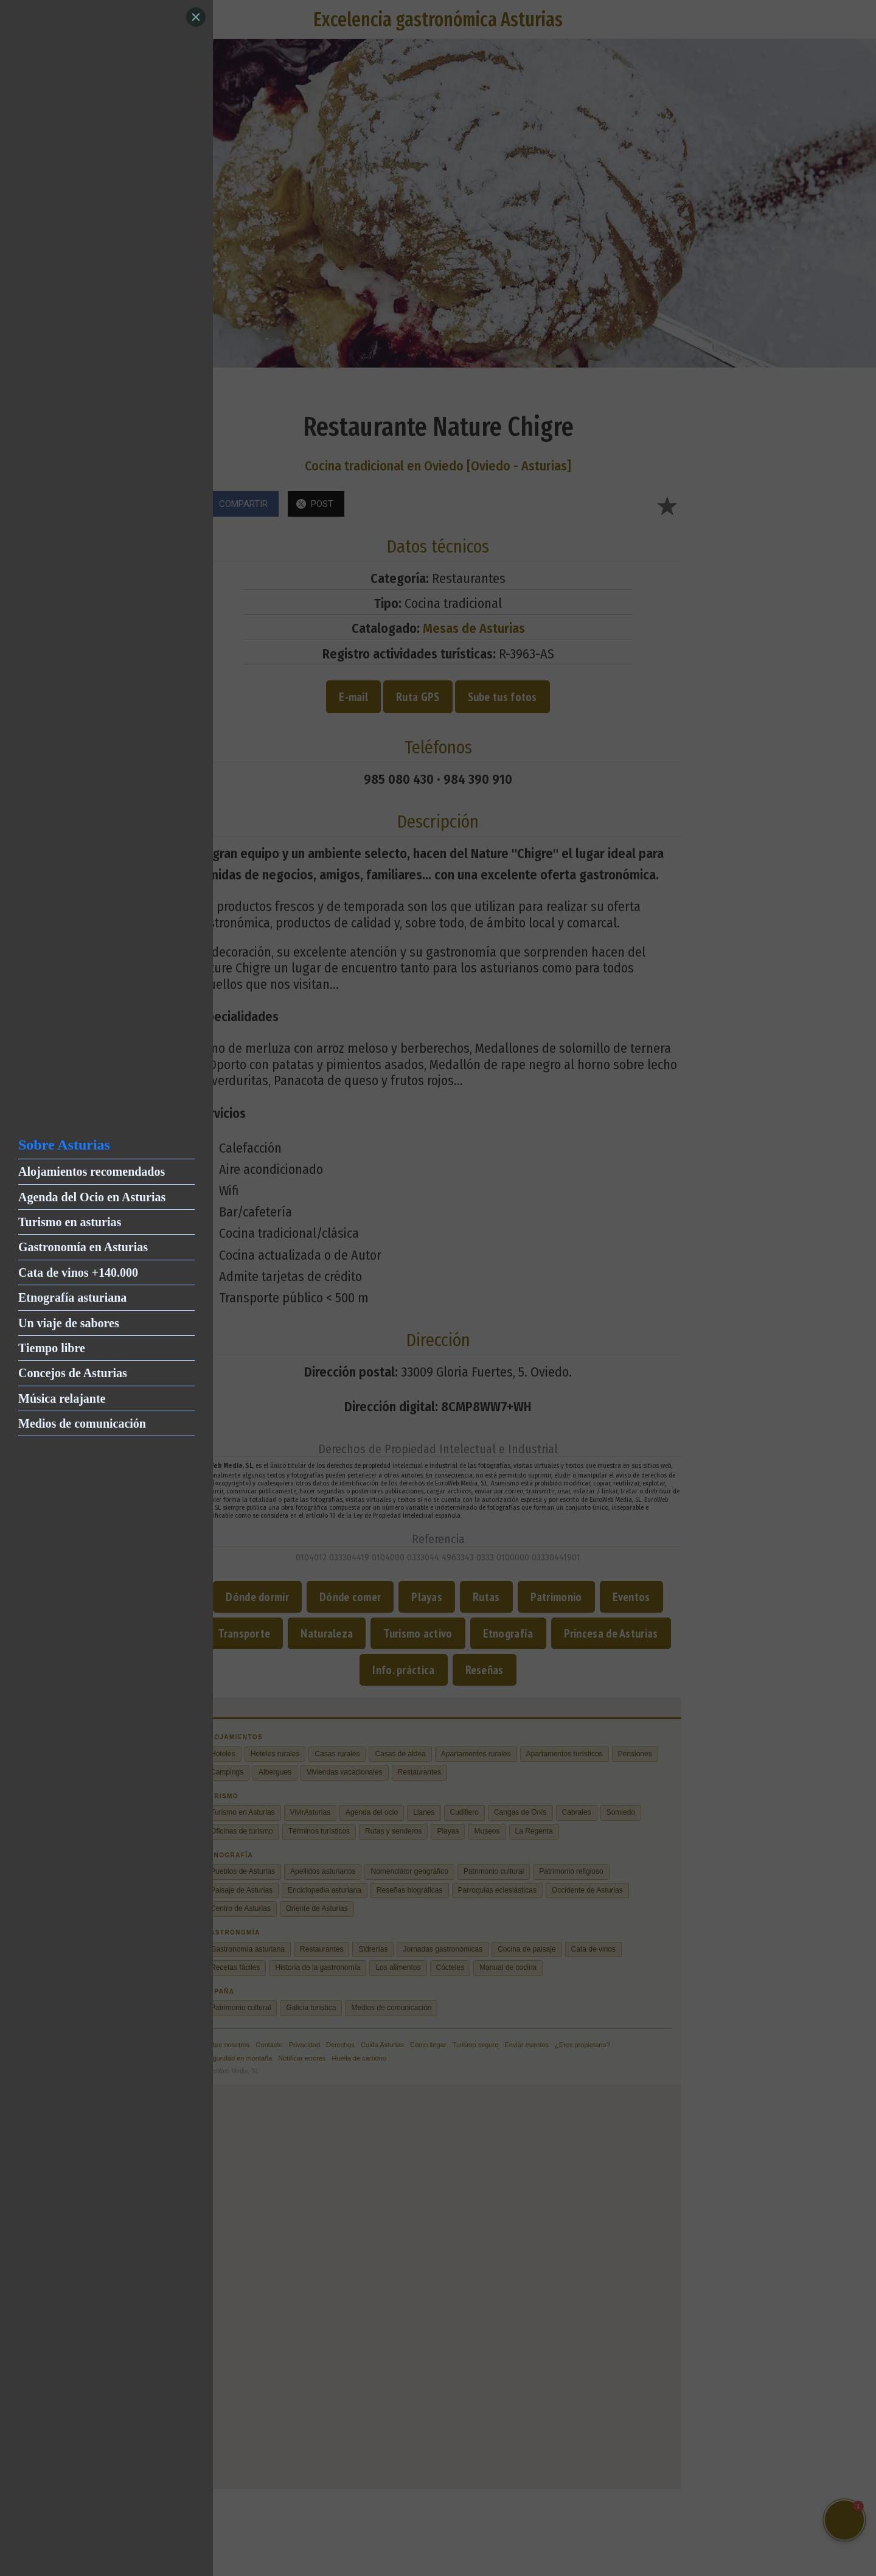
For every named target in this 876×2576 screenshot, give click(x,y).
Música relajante (62, 1398)
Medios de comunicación (82, 1423)
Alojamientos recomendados (91, 1171)
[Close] (196, 17)
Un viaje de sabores (68, 1323)
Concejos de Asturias (72, 1373)
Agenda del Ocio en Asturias (91, 1197)
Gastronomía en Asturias (83, 1247)
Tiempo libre (51, 1348)
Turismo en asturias (69, 1222)
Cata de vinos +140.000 (78, 1272)
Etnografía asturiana (72, 1297)
